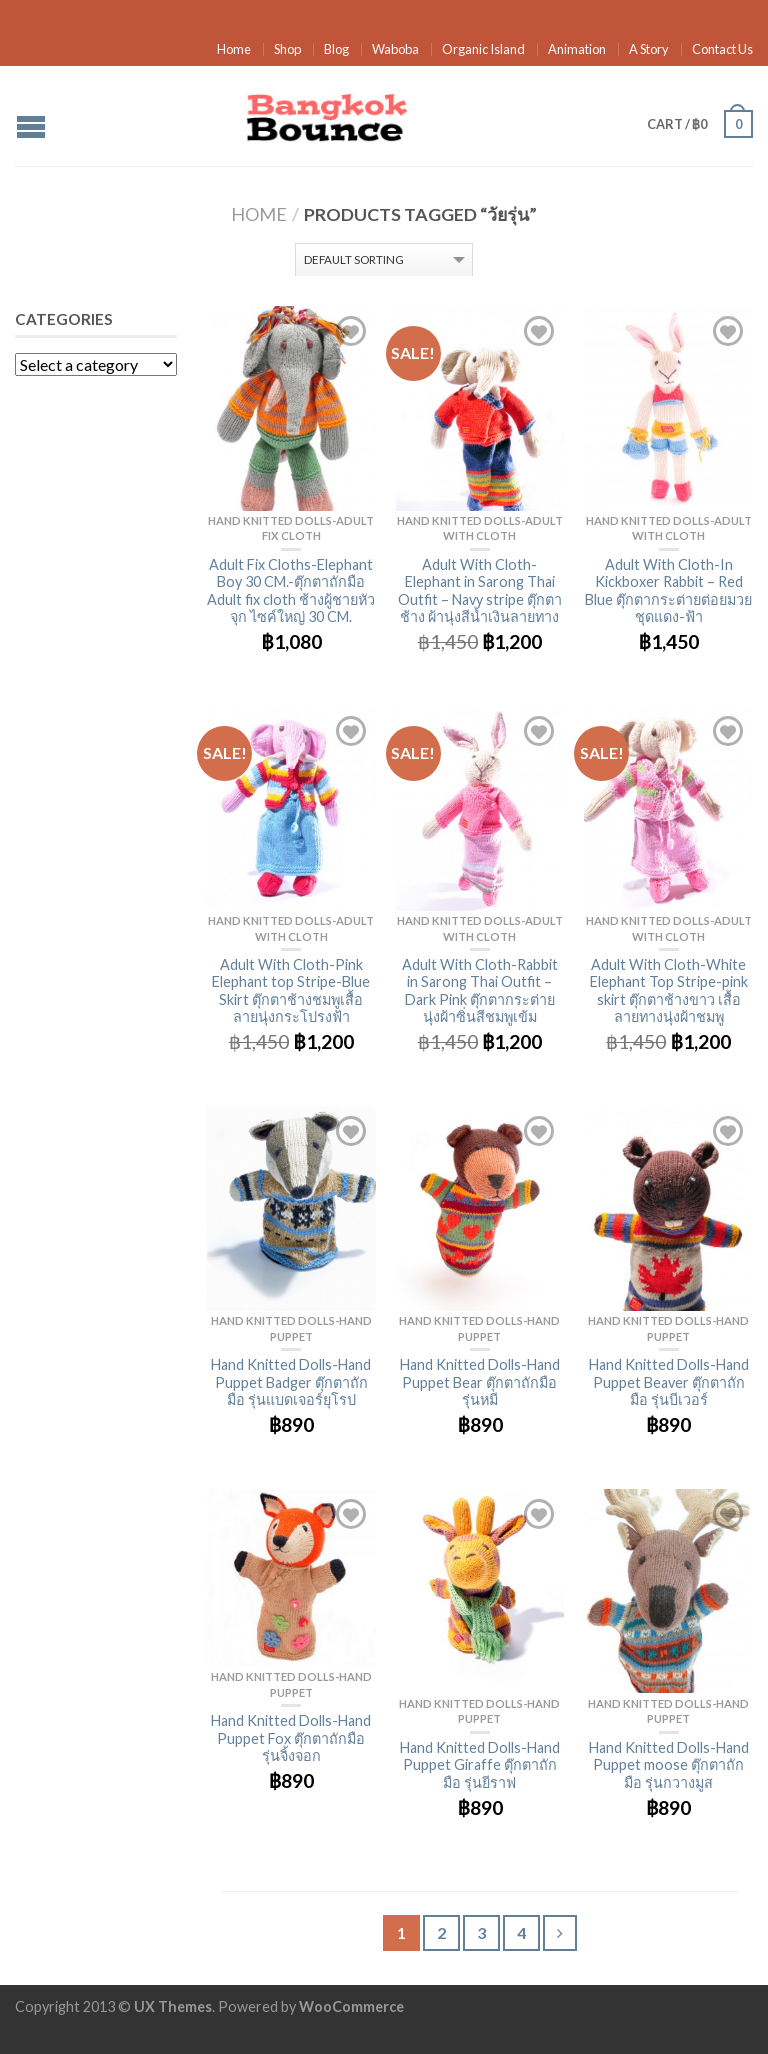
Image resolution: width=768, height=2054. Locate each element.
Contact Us (722, 49)
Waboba (395, 49)
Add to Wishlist (351, 331)
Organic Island (483, 49)
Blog (336, 49)
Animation (577, 49)
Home (234, 49)
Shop (287, 49)
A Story (649, 49)
